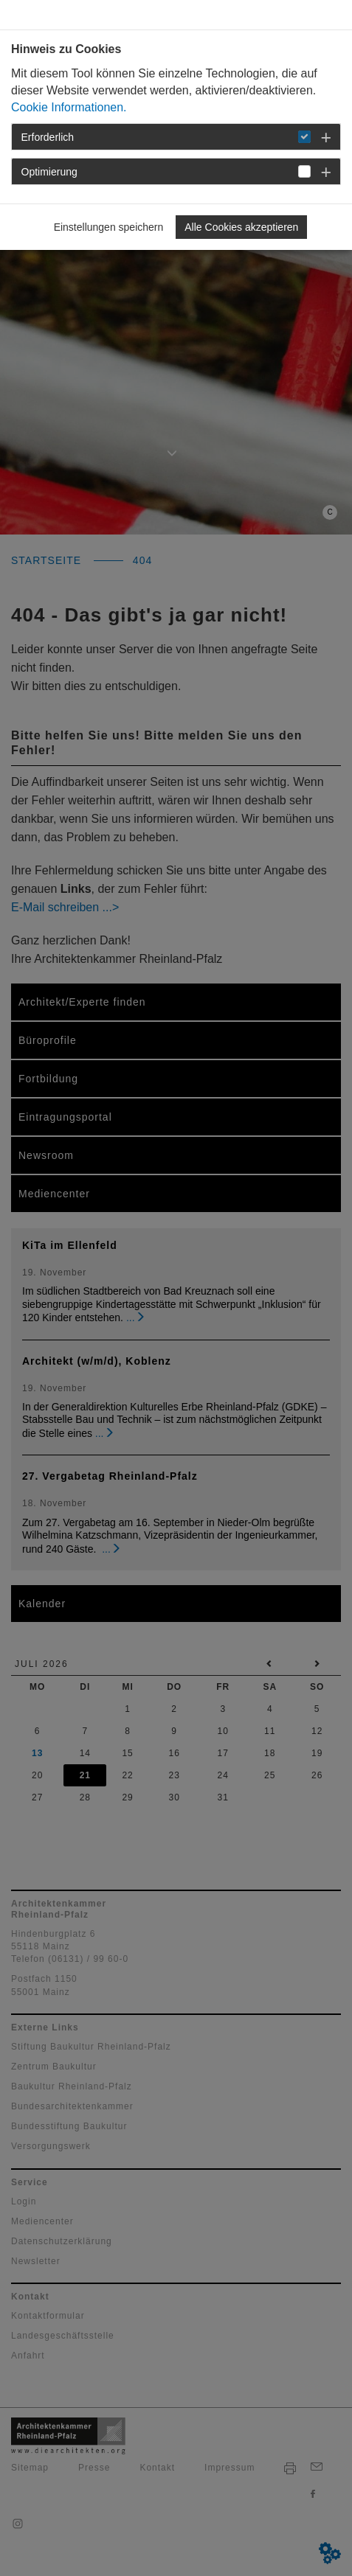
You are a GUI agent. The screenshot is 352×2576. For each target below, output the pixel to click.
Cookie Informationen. (69, 107)
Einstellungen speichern (109, 227)
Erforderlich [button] (48, 137)
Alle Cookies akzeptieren (241, 227)
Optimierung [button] (49, 172)
